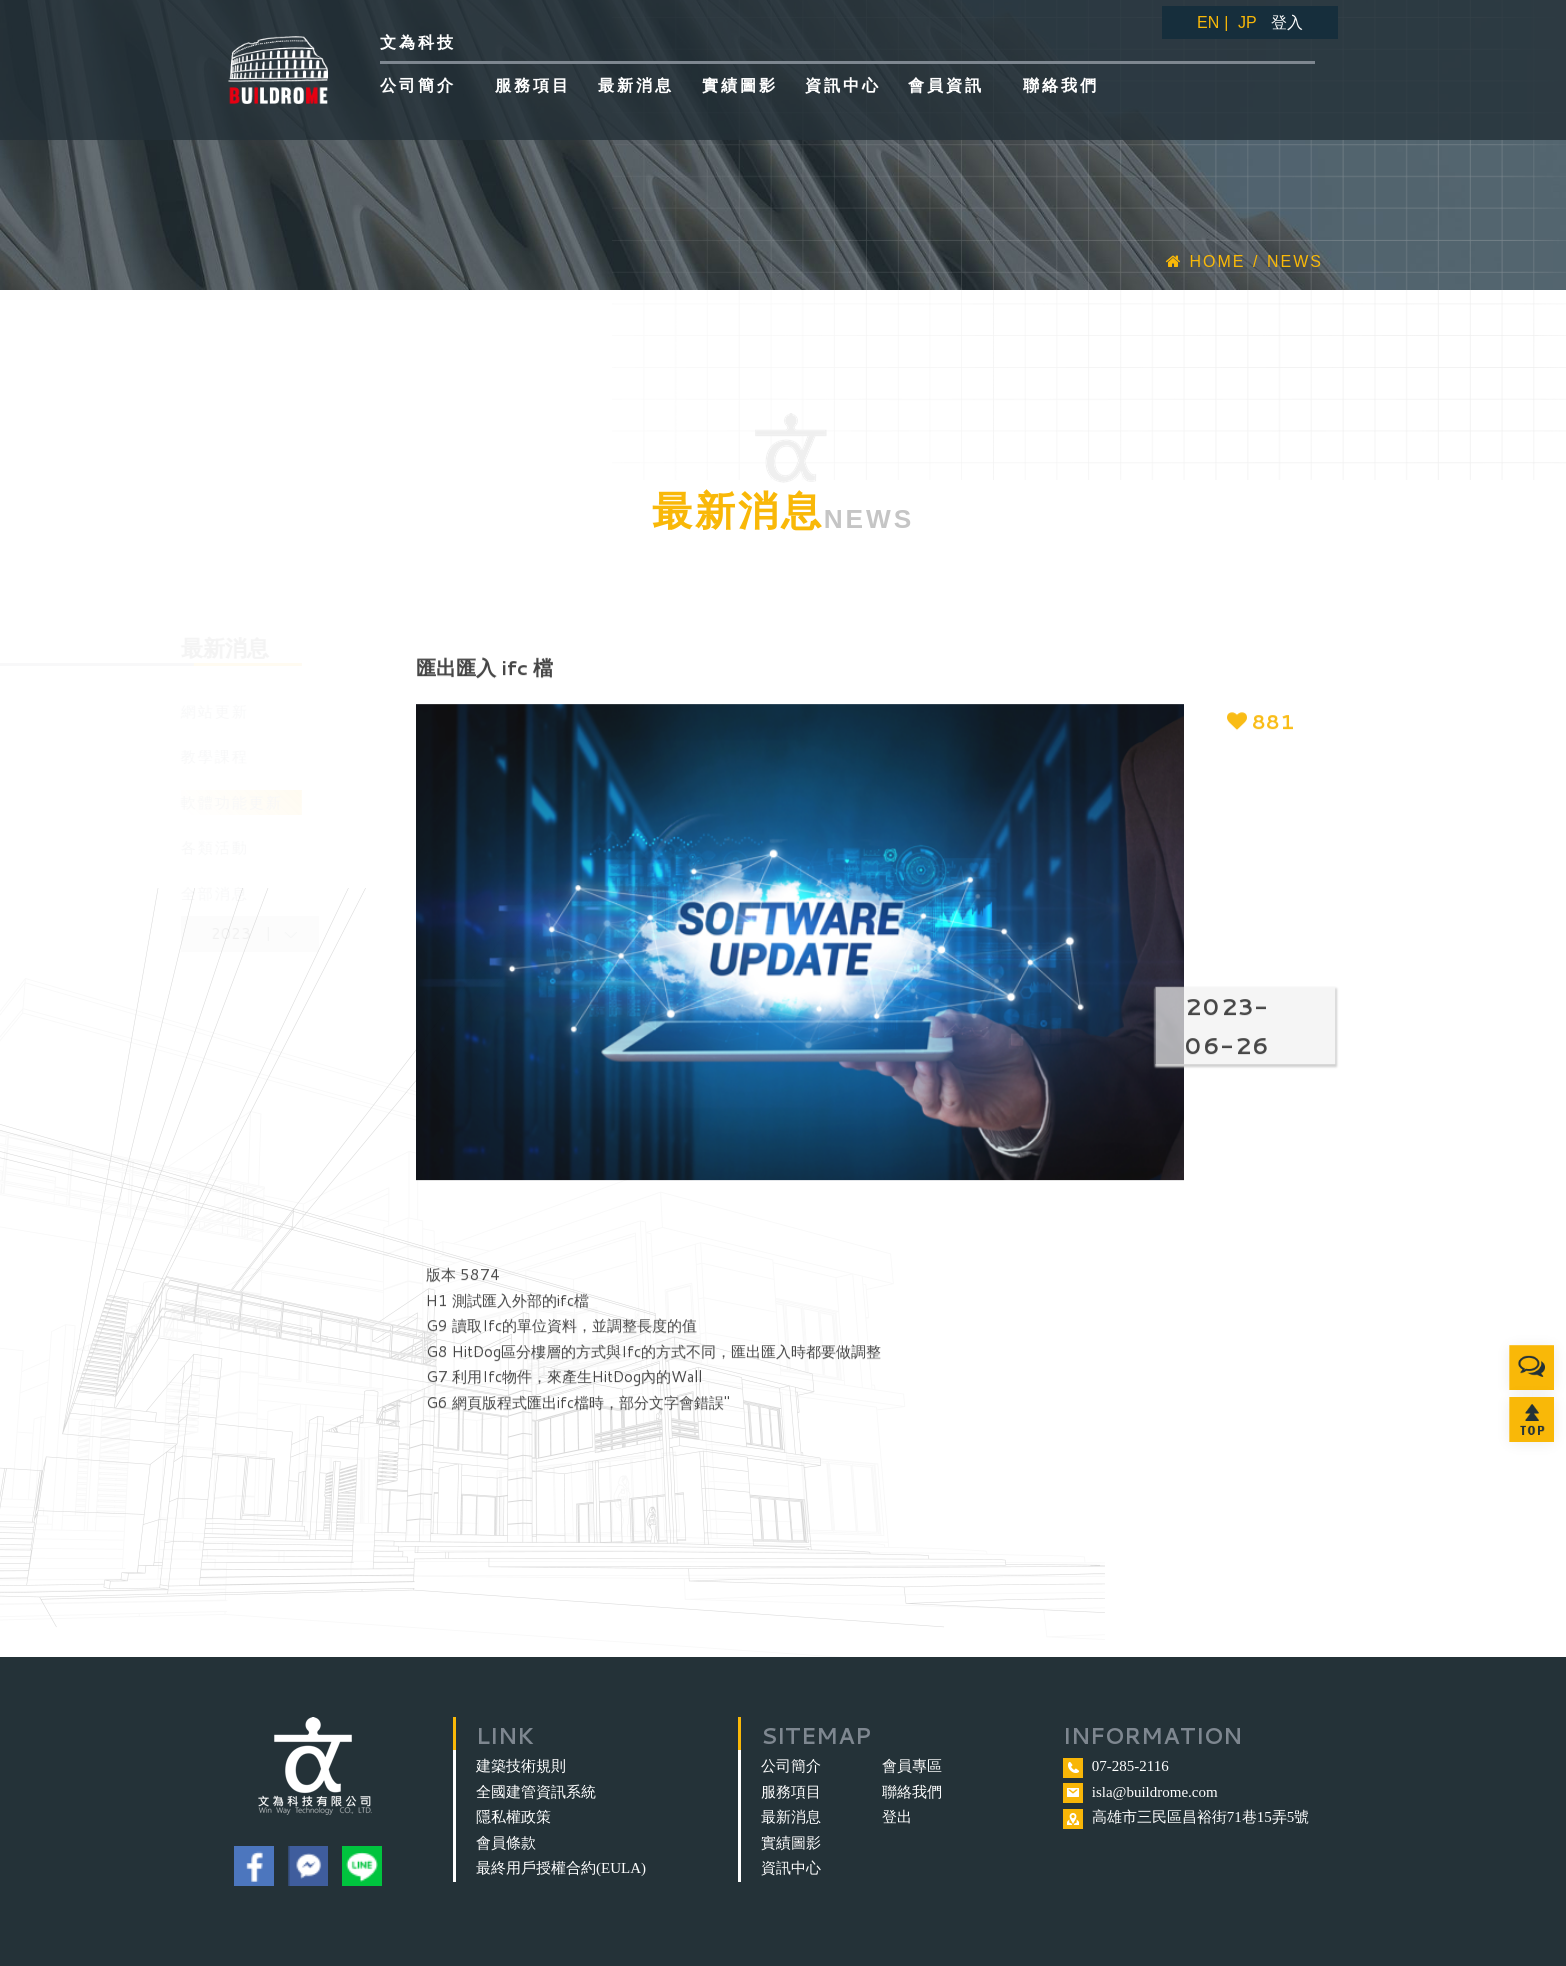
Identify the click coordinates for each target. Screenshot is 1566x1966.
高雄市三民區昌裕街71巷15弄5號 (1201, 1817)
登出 (897, 1817)
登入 (1287, 22)
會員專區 (912, 1766)
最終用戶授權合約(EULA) (561, 1868)
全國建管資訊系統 (536, 1792)
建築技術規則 (521, 1766)
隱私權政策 (513, 1817)
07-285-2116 (1130, 1766)
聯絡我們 (912, 1792)
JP (1247, 22)
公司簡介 (791, 1766)
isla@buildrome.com (1155, 1792)
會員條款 (506, 1843)
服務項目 (791, 1792)
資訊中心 (791, 1868)
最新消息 (791, 1817)
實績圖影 (791, 1843)
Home (1205, 261)
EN (1208, 22)
